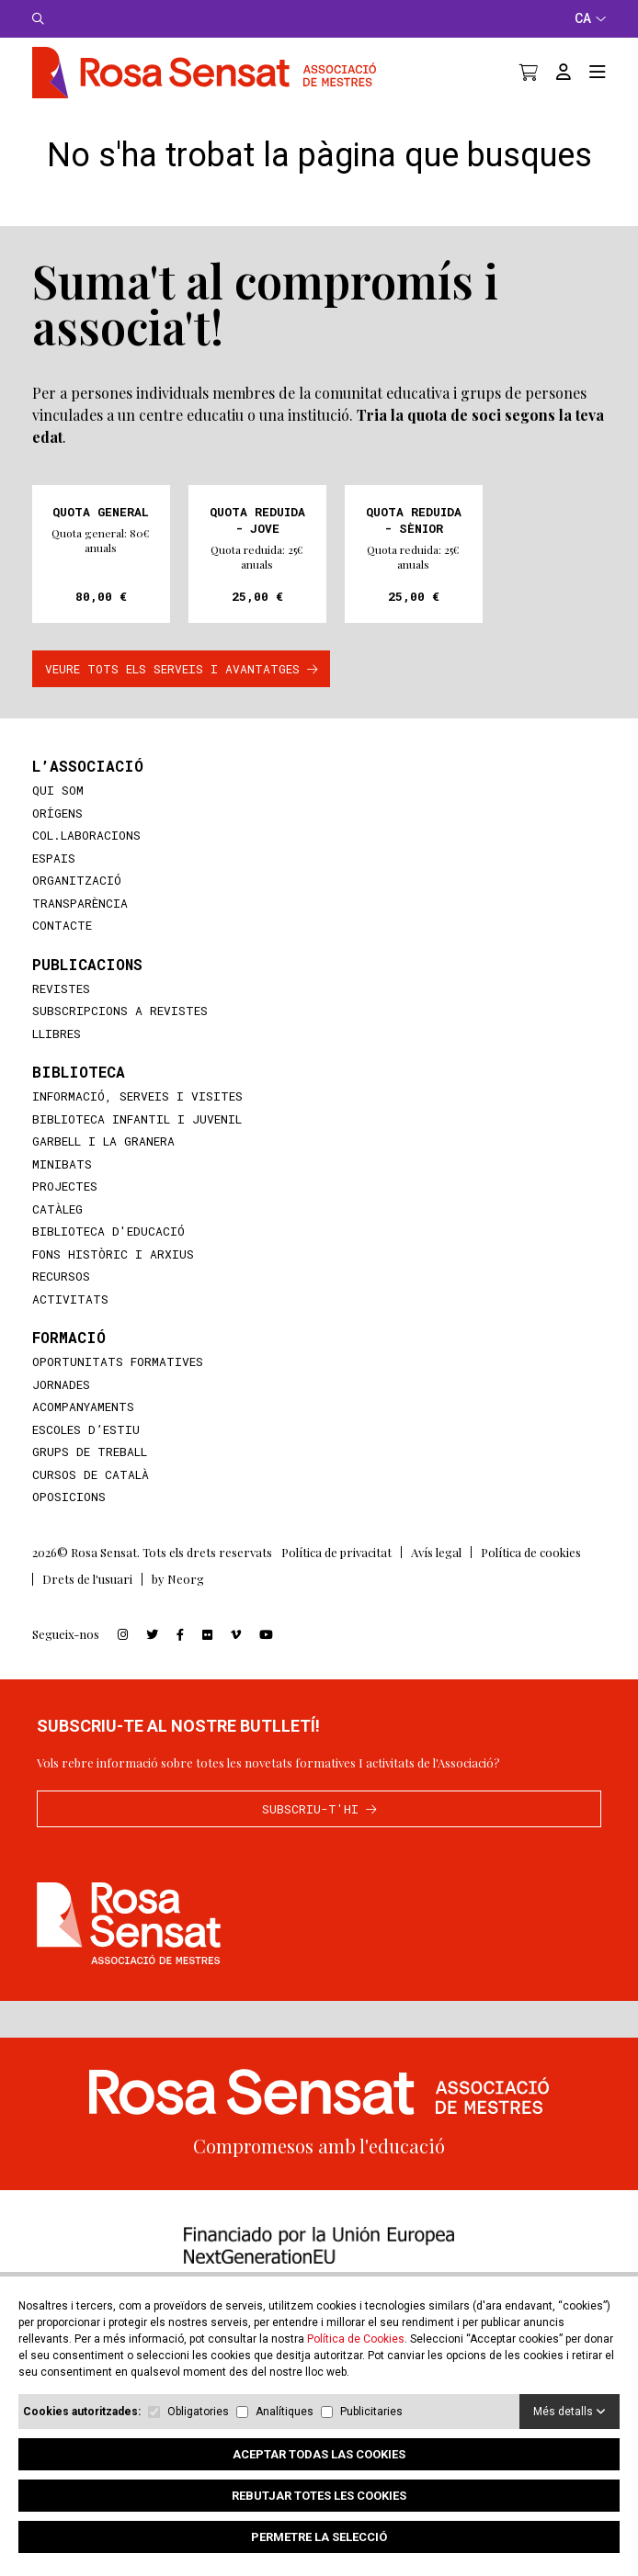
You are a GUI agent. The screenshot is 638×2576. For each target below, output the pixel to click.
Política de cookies (531, 1575)
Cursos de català (90, 1497)
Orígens (57, 836)
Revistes (61, 1011)
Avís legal (436, 1575)
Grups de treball (89, 1474)
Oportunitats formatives (117, 1384)
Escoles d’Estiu (86, 1452)
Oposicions (69, 1519)
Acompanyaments (83, 1429)
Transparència (80, 926)
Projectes (64, 1209)
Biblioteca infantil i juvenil (137, 1142)
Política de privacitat (336, 1575)
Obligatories (198, 2411)
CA (590, 18)
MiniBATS (62, 1187)
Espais (53, 881)
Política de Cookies (355, 2339)
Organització (76, 903)
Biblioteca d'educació (108, 1254)
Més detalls (569, 2411)
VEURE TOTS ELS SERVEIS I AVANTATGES (181, 692)
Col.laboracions (86, 858)
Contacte (62, 948)
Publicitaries (371, 2411)
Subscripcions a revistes (120, 1033)
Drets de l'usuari (87, 1602)
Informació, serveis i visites (137, 1119)
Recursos (61, 1299)
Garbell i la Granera (103, 1164)
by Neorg (178, 1602)
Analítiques (284, 2411)
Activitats (70, 1322)
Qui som (58, 813)
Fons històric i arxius (113, 1277)
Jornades (61, 1407)
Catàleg (57, 1232)
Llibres (56, 1056)
